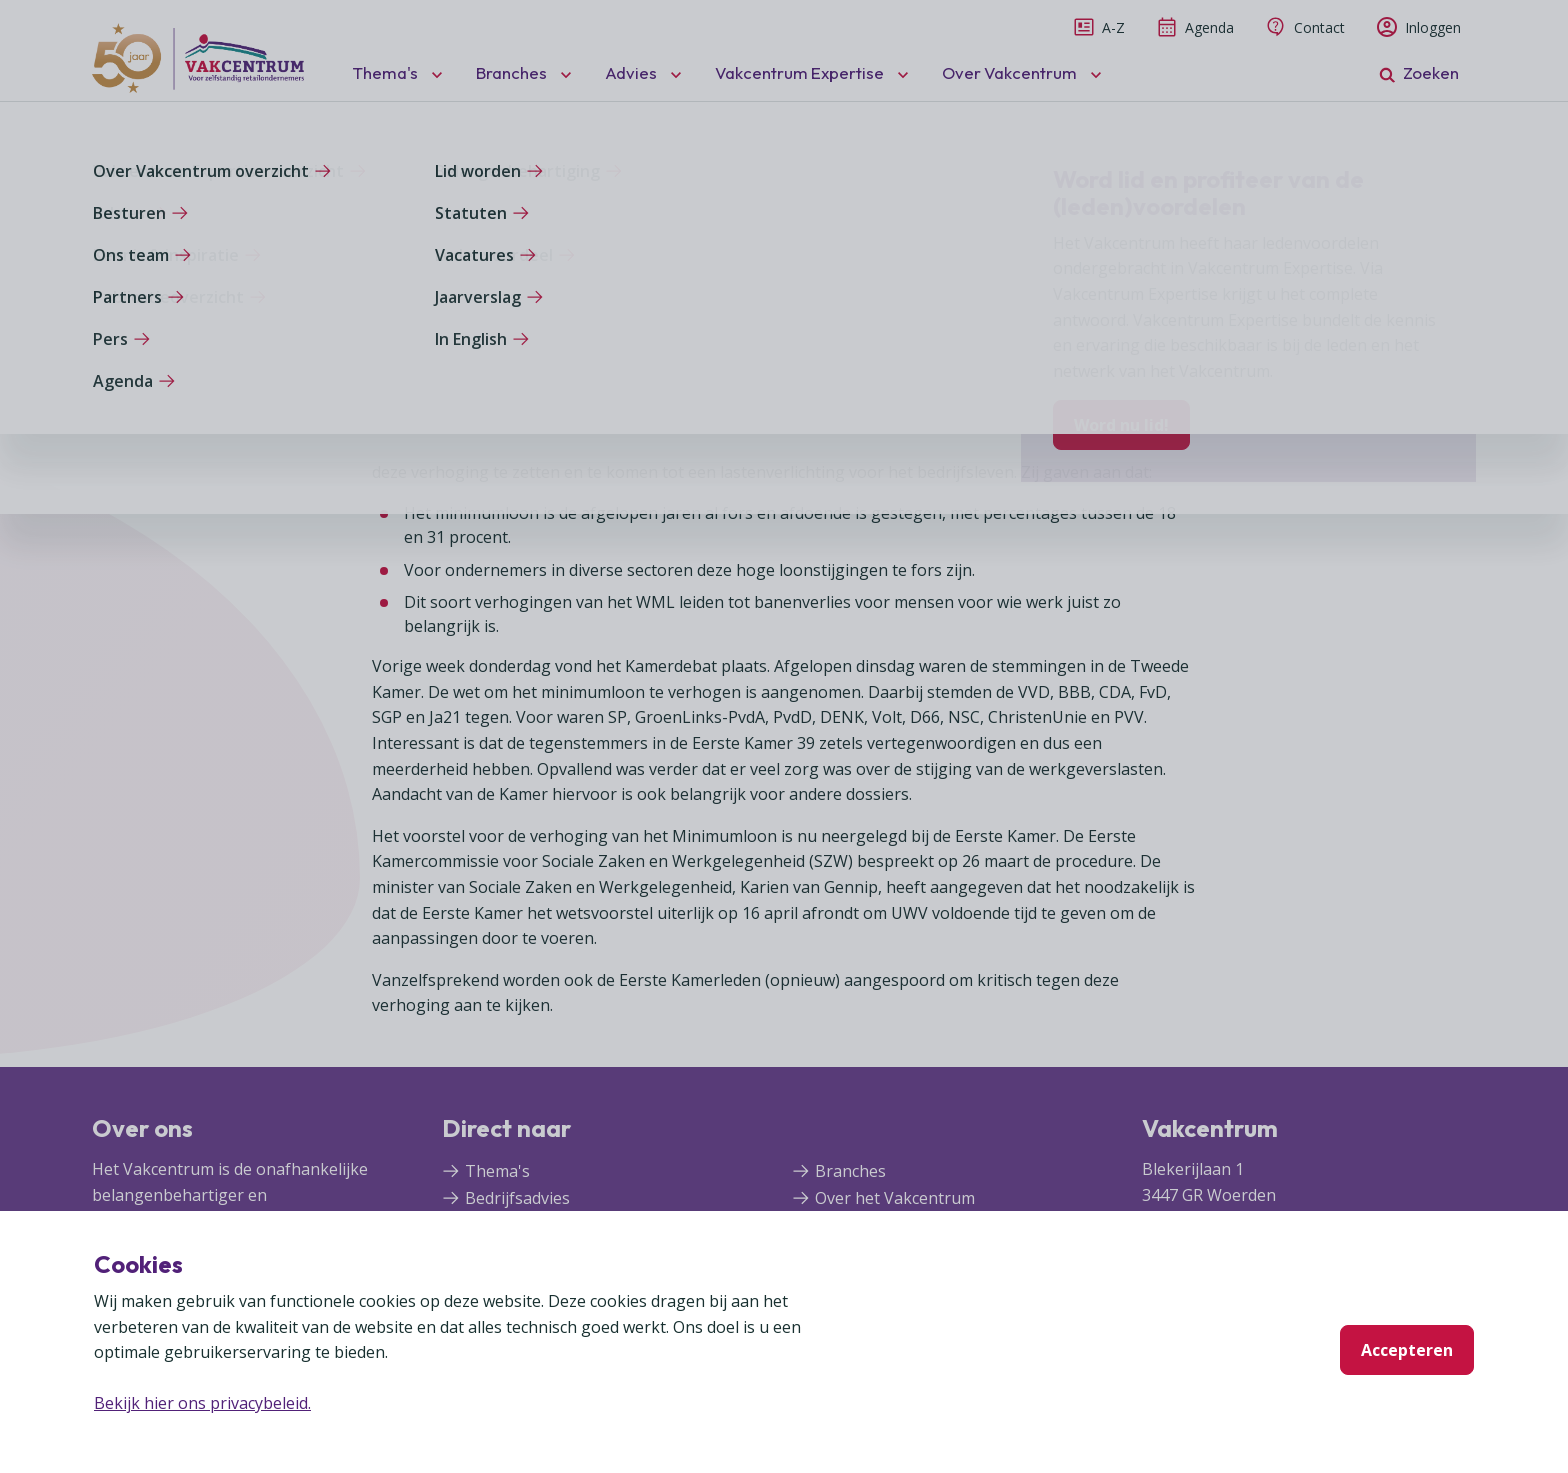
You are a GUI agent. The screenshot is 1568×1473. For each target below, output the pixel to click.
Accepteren (1407, 1350)
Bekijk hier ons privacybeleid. (202, 1403)
